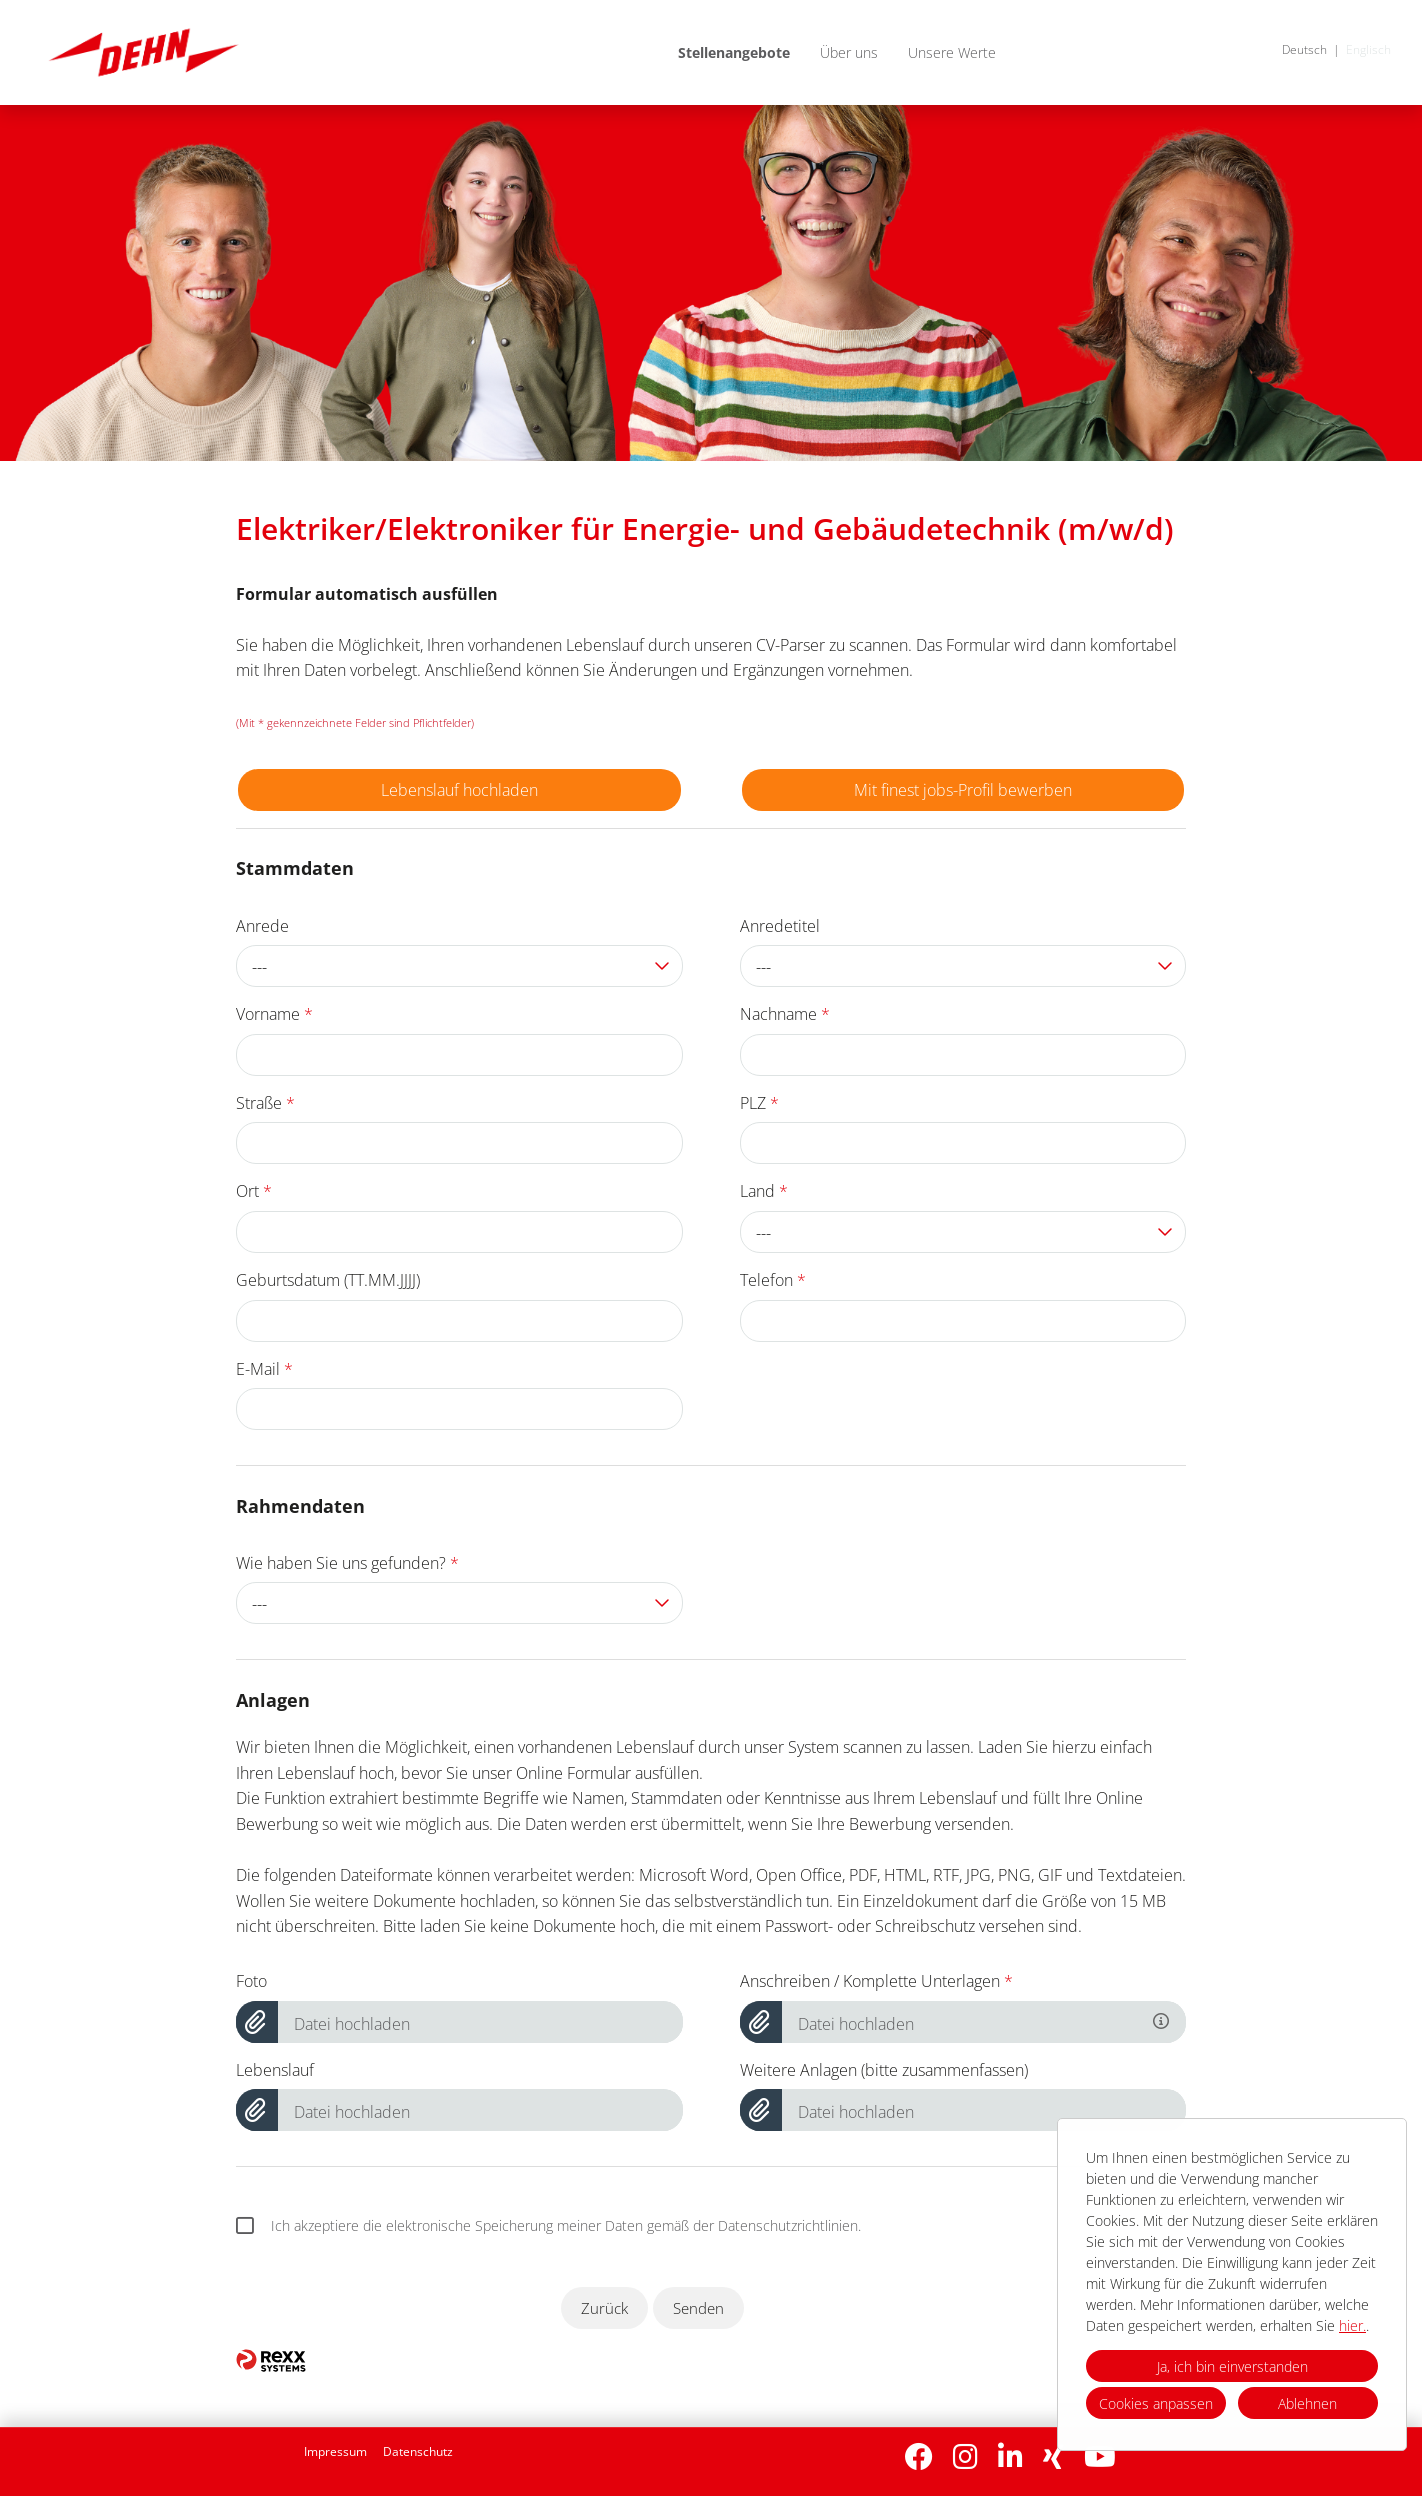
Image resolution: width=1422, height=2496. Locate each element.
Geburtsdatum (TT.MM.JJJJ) (328, 1280)
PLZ (759, 1103)
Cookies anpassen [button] (1156, 2403)
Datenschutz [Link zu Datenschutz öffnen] (418, 2451)
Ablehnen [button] (1307, 2403)
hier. (1352, 2325)
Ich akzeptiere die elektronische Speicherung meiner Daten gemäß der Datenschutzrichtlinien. (548, 2226)
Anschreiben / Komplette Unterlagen (876, 1981)
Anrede (262, 926)
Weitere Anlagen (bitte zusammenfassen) (884, 2070)
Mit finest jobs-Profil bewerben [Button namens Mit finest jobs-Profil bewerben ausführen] (963, 790)
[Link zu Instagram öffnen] (965, 2456)
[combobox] (459, 966)
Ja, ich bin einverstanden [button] (1232, 2366)
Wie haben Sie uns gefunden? (347, 1563)
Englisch (1368, 49)
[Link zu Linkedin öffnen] (1010, 2456)
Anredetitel (780, 926)
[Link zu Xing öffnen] (1053, 2456)
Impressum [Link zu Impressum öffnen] (335, 2451)
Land (764, 1191)
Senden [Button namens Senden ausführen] (698, 2308)
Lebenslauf (275, 2070)
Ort (254, 1191)
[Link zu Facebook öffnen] (919, 2456)
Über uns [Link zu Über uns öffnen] (849, 52)
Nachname (785, 1014)
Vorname (274, 1014)
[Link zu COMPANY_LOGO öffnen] (143, 52)
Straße (265, 1103)
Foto (251, 1981)
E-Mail (264, 1369)
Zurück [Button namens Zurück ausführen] (604, 2308)
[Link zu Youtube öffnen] (1100, 2456)
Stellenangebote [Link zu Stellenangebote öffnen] (734, 52)
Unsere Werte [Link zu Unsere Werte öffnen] (952, 52)
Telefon (773, 1280)
